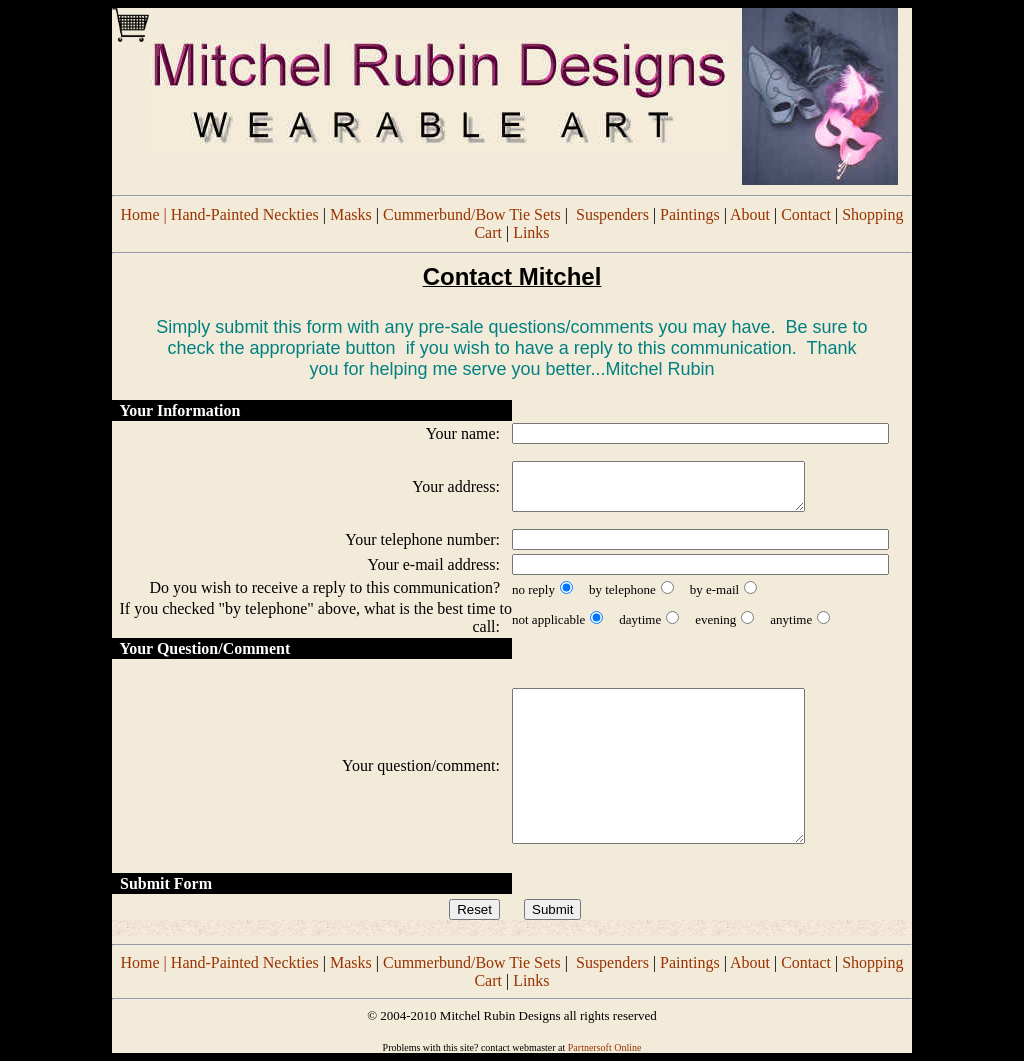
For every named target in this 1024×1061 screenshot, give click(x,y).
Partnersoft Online (605, 1047)
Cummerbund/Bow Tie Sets (472, 214)
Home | (146, 214)
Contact (806, 214)
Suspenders (612, 214)
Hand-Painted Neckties (245, 214)
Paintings (690, 214)
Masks (351, 214)
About (750, 214)
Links (531, 232)
